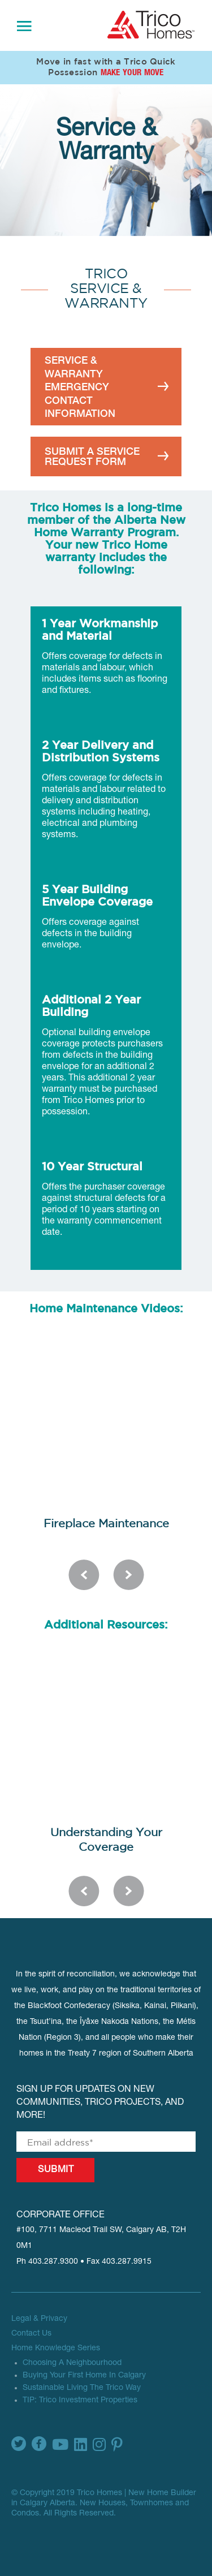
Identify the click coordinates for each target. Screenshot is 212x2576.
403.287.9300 (53, 2262)
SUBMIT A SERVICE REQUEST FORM (92, 456)
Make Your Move (132, 73)
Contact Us (31, 2334)
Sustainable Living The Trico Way (82, 2388)
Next (129, 1575)
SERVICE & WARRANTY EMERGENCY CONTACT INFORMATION (80, 386)
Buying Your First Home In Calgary (84, 2376)
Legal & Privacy (39, 2319)
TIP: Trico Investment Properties (80, 2401)
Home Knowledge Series (55, 2349)
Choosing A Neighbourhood (72, 2363)
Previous (83, 1575)
